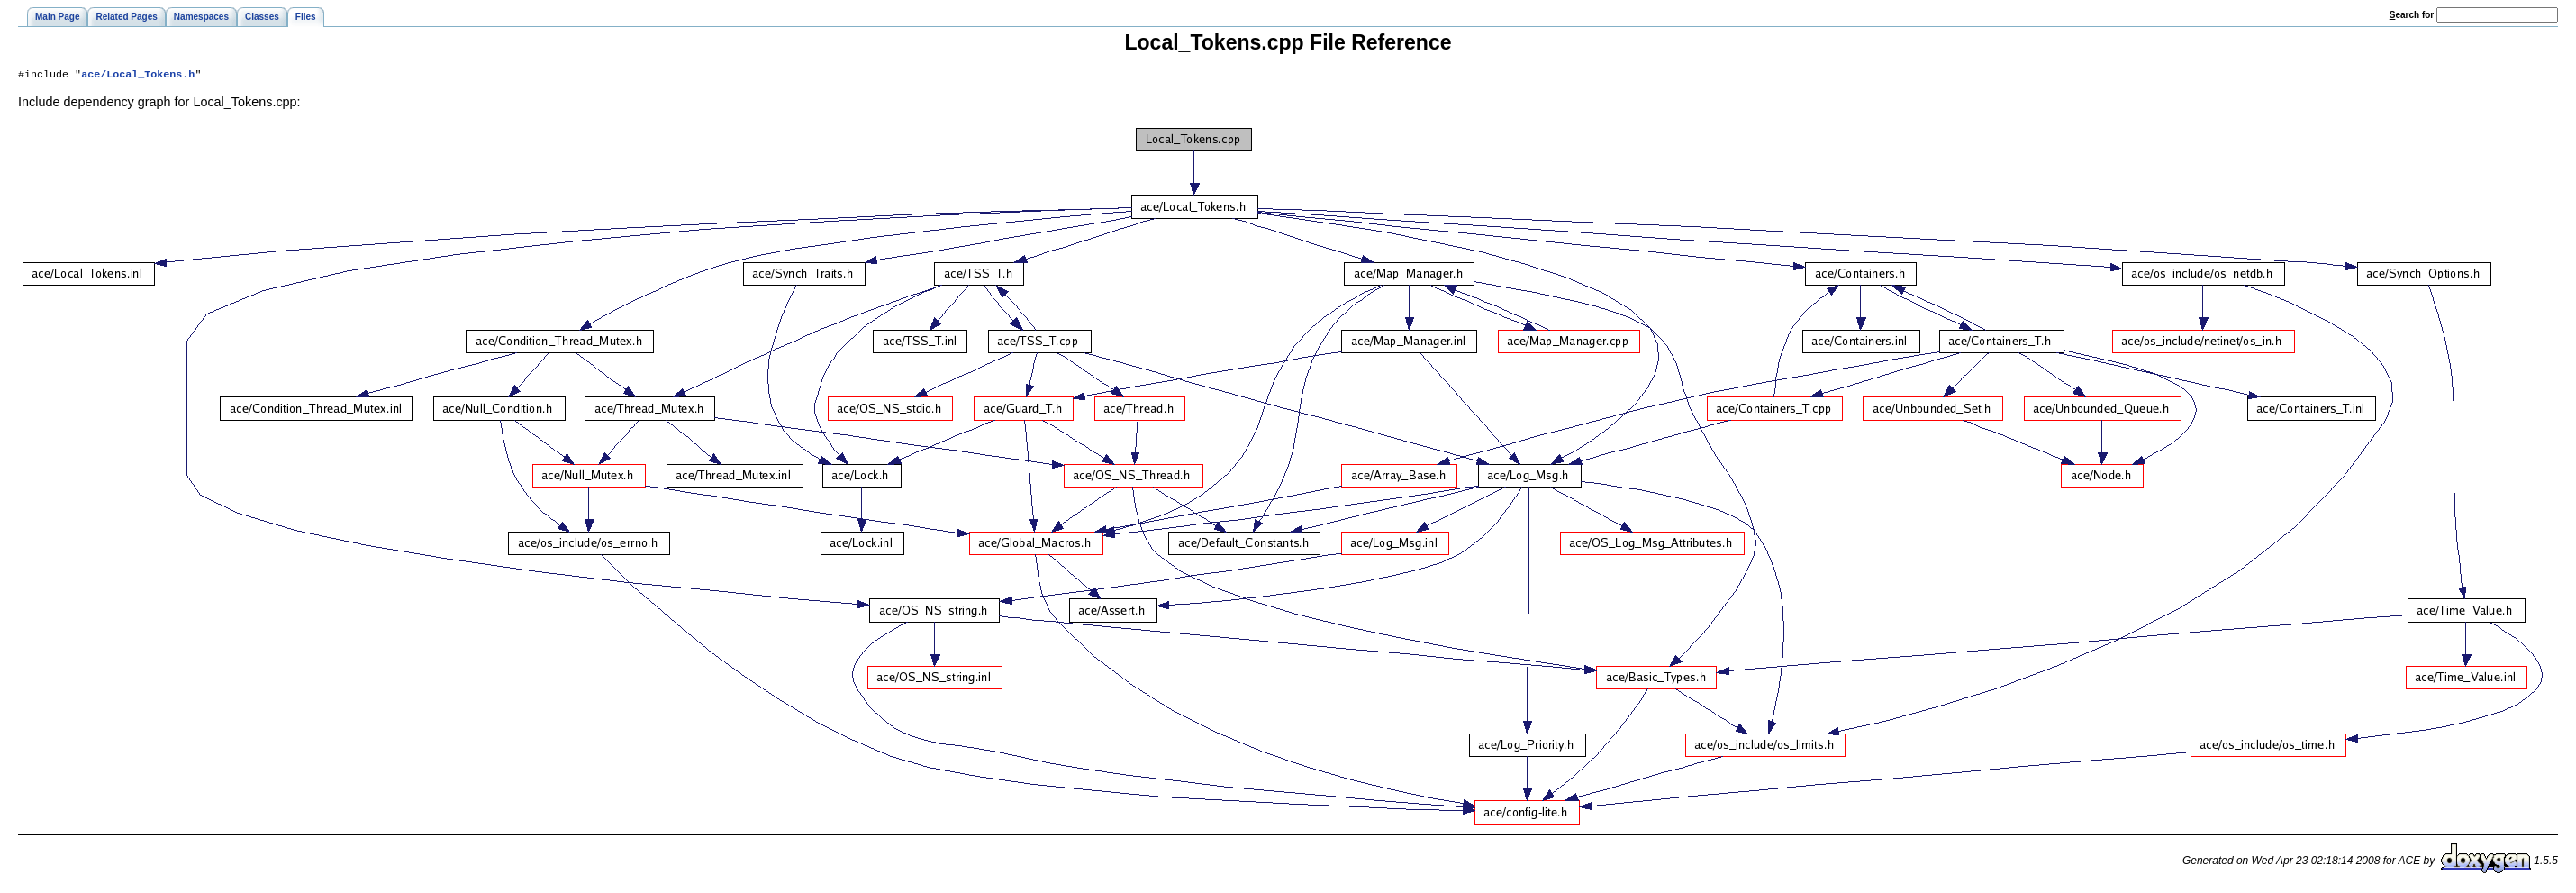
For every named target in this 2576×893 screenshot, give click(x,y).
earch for (2411, 15)
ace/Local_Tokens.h (138, 75)
